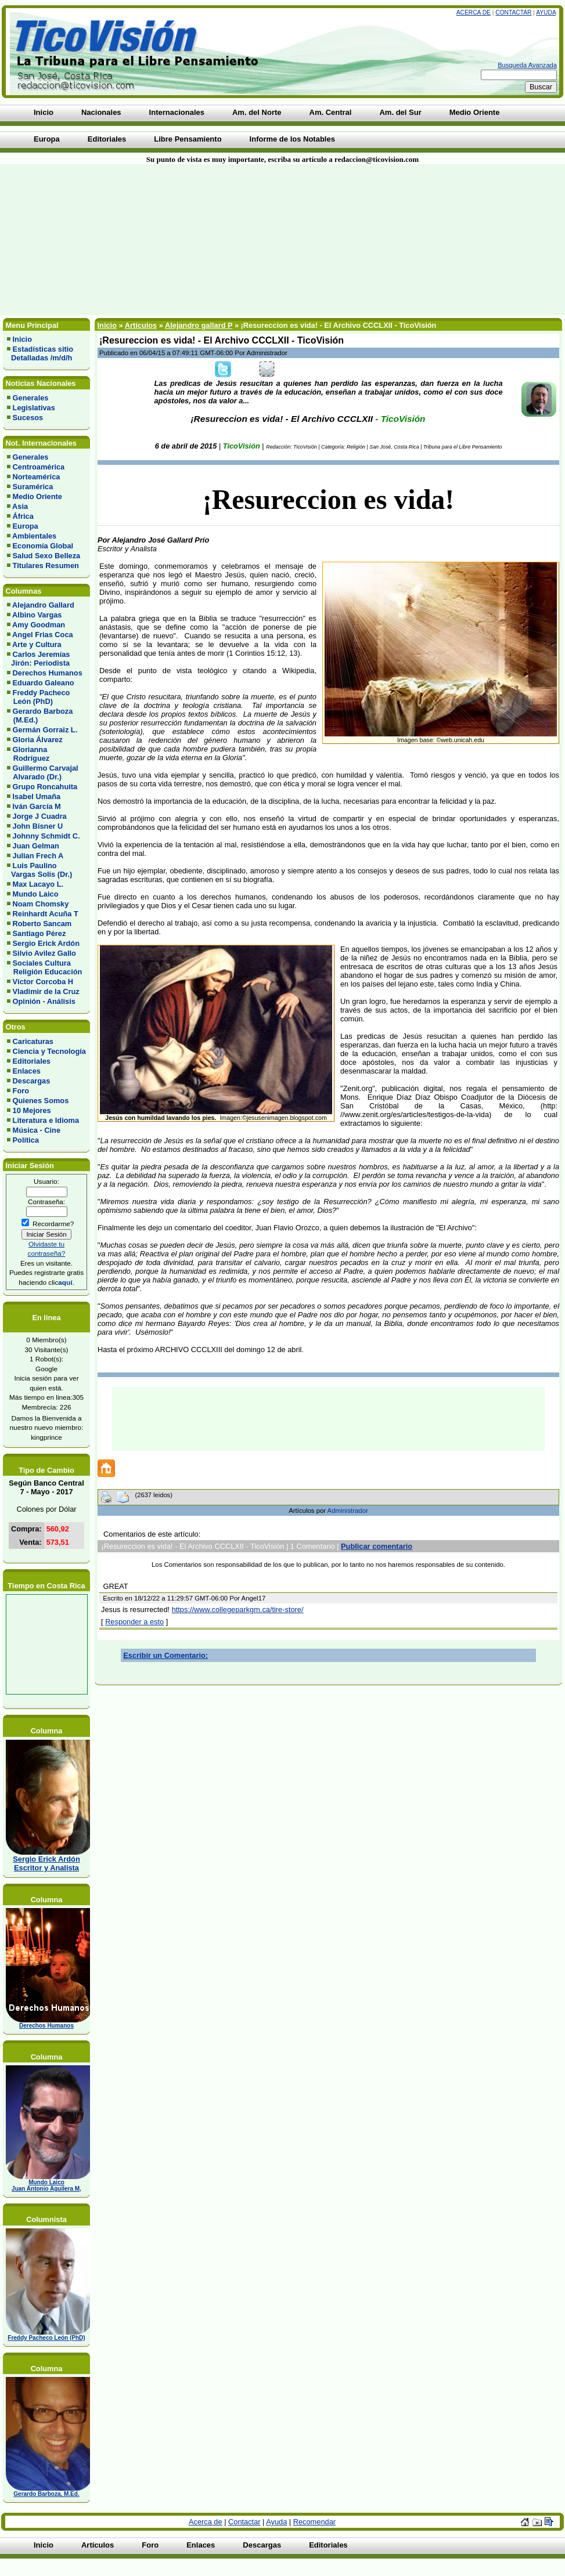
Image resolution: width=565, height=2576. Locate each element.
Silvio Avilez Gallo (44, 953)
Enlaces (27, 1071)
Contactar (513, 12)
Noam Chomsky (41, 903)
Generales (31, 397)
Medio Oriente (37, 496)
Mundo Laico (36, 894)
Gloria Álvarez (38, 739)
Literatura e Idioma (46, 1120)
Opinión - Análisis (44, 1001)
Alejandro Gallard (43, 605)
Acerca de (473, 12)
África (23, 516)
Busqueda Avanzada (527, 65)
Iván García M (37, 806)
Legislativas (34, 407)
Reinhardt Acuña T (45, 913)
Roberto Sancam (42, 923)
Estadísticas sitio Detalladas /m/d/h (40, 353)
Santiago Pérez (39, 933)
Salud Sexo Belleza (47, 555)
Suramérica (33, 486)
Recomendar (314, 2521)
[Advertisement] (139, 239)
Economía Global (43, 545)
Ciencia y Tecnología (49, 1051)
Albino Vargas (37, 614)
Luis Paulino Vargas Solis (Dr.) (39, 870)
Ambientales (34, 536)
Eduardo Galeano (43, 682)
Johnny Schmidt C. (46, 836)
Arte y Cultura (37, 644)
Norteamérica (36, 476)
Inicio (22, 339)
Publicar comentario (376, 1546)
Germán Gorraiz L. (45, 729)
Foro (21, 1090)
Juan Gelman (36, 845)
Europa (25, 526)
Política (26, 1140)
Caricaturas (33, 1041)
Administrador (348, 1510)
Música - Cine (37, 1130)
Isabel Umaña (37, 796)
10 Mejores (32, 1110)
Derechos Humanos (47, 673)
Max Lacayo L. (38, 884)
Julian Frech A (38, 855)
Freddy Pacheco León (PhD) (38, 697)
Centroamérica (39, 467)
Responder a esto (134, 1621)
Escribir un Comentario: (165, 1655)
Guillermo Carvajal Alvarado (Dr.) (42, 772)
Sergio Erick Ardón (46, 943)
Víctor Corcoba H (43, 981)
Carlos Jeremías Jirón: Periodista (38, 658)
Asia (20, 506)
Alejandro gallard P (198, 325)
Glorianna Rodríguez (28, 754)
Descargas (32, 1080)
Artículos (141, 325)
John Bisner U (38, 826)
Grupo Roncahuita (45, 786)
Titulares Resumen (46, 565)
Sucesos (28, 417)
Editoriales (32, 1061)
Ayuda (546, 12)
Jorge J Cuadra (40, 816)
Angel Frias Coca (42, 634)
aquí (65, 1282)
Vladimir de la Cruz (46, 991)
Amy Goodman (38, 624)
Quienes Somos (41, 1100)
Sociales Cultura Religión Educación (44, 967)
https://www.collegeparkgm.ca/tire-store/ (238, 1609)
